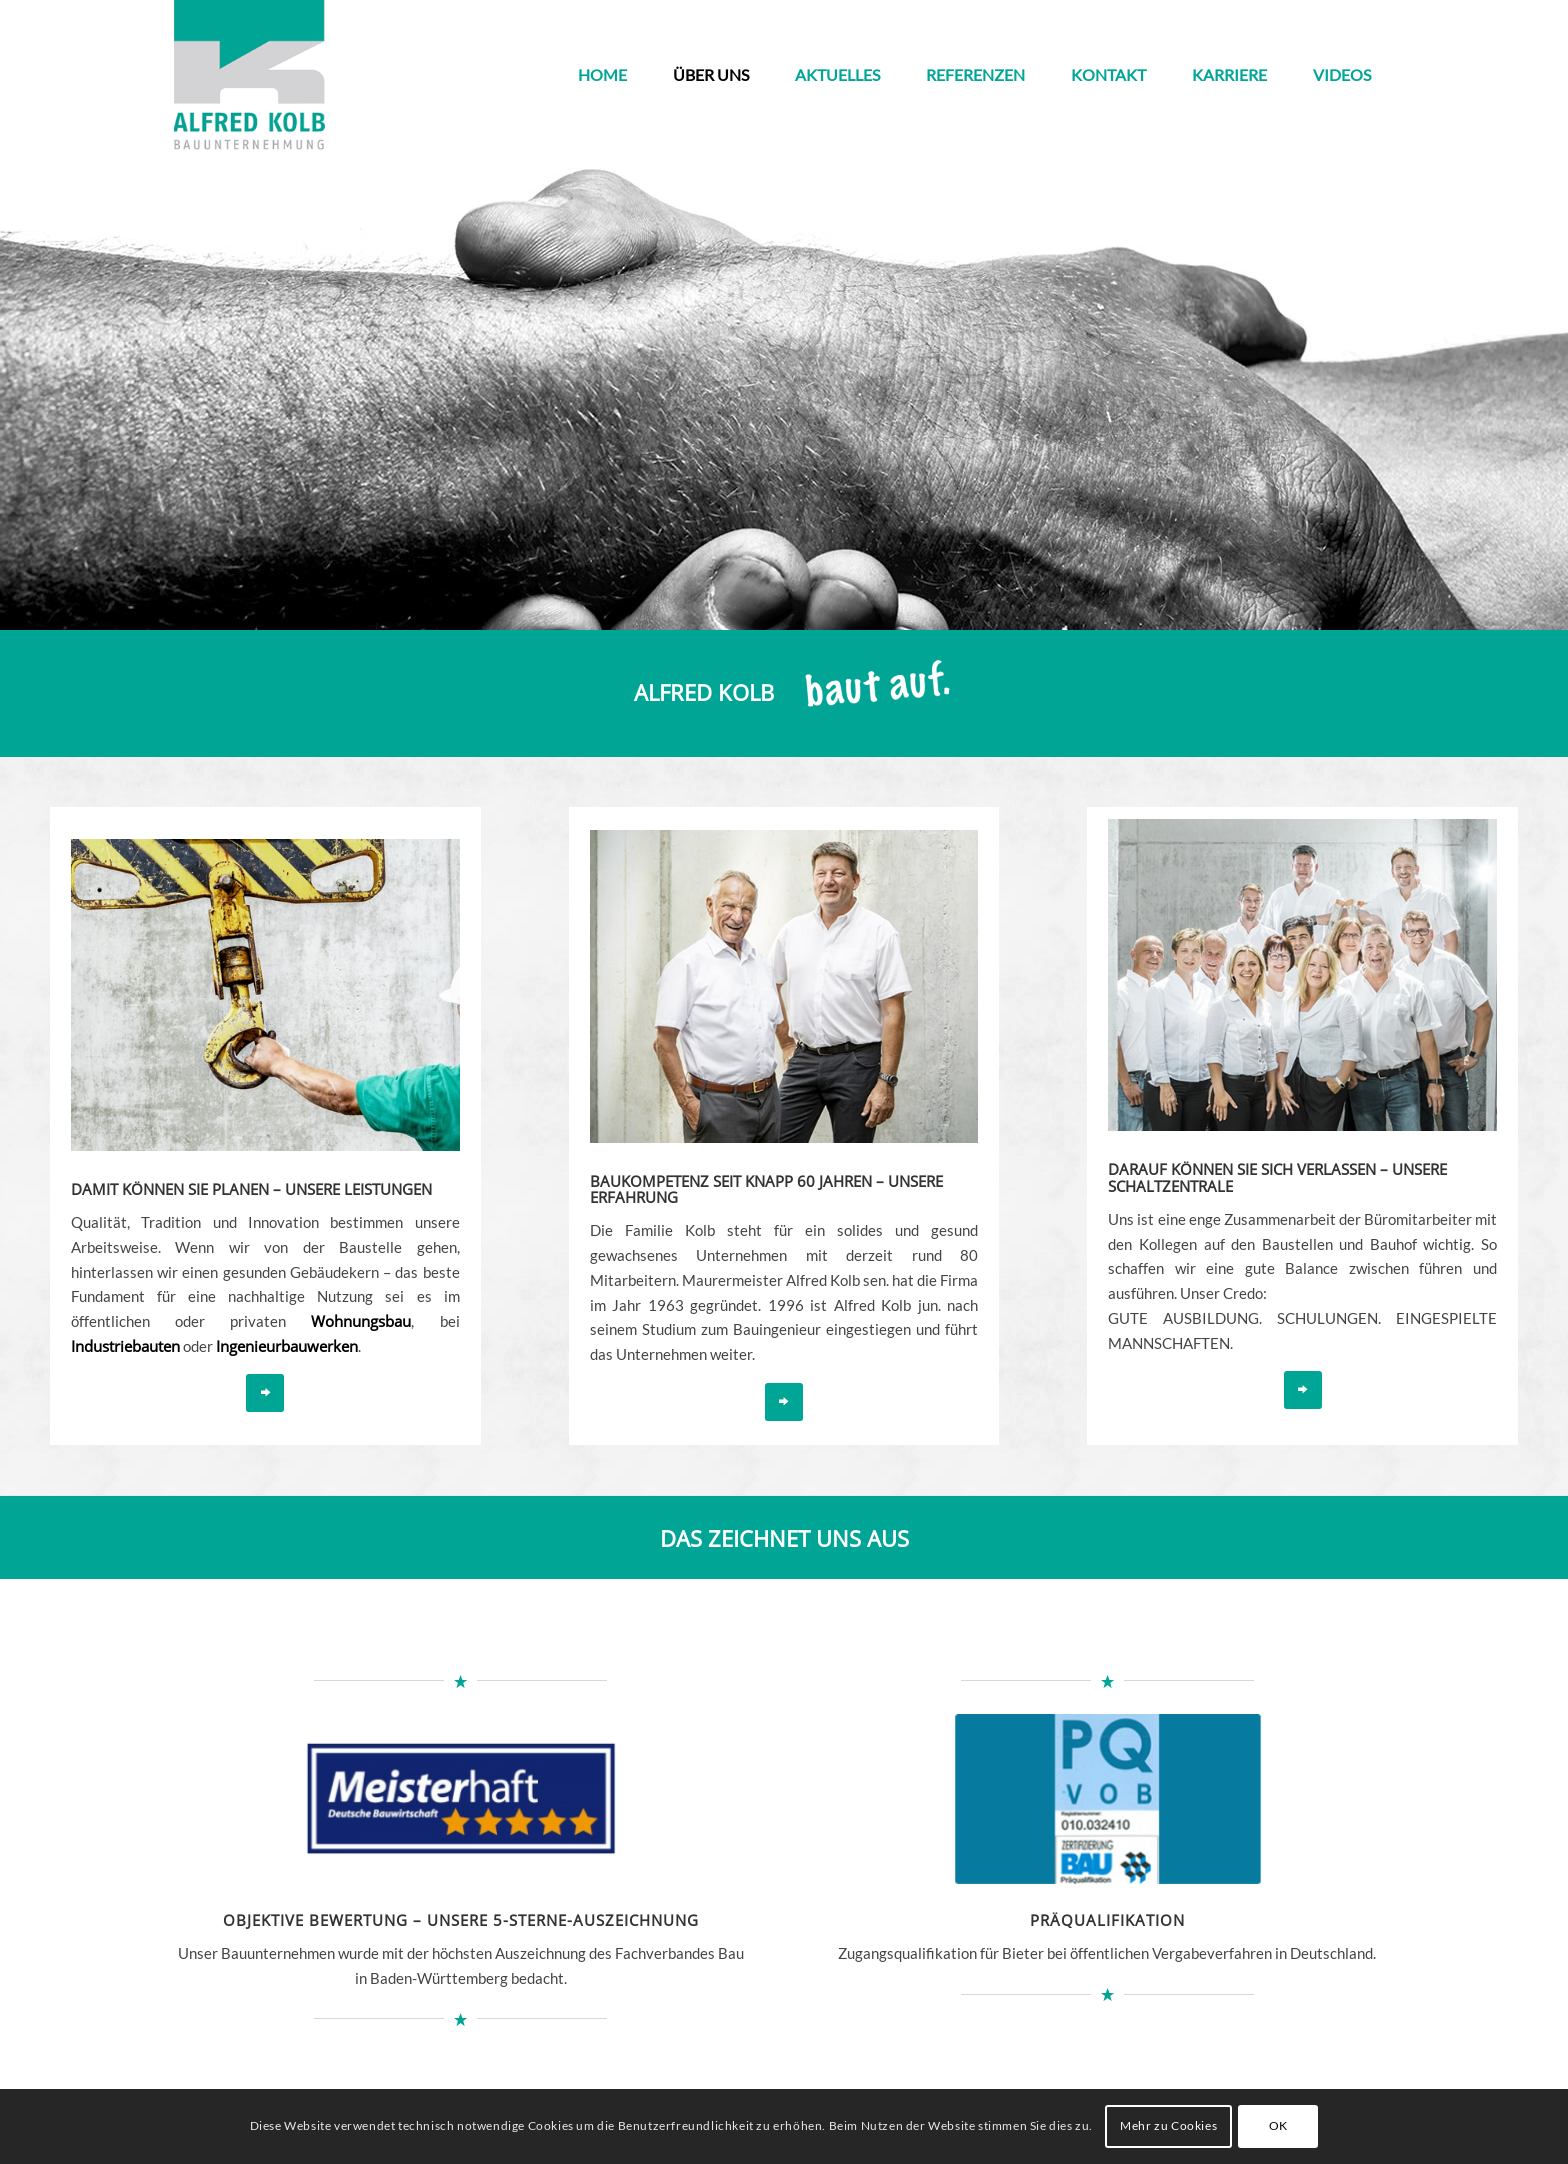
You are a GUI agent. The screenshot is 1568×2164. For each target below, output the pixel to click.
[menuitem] (602, 75)
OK (1278, 2125)
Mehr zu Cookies (1168, 2125)
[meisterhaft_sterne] (460, 1799)
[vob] (1107, 1798)
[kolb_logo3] (249, 75)
